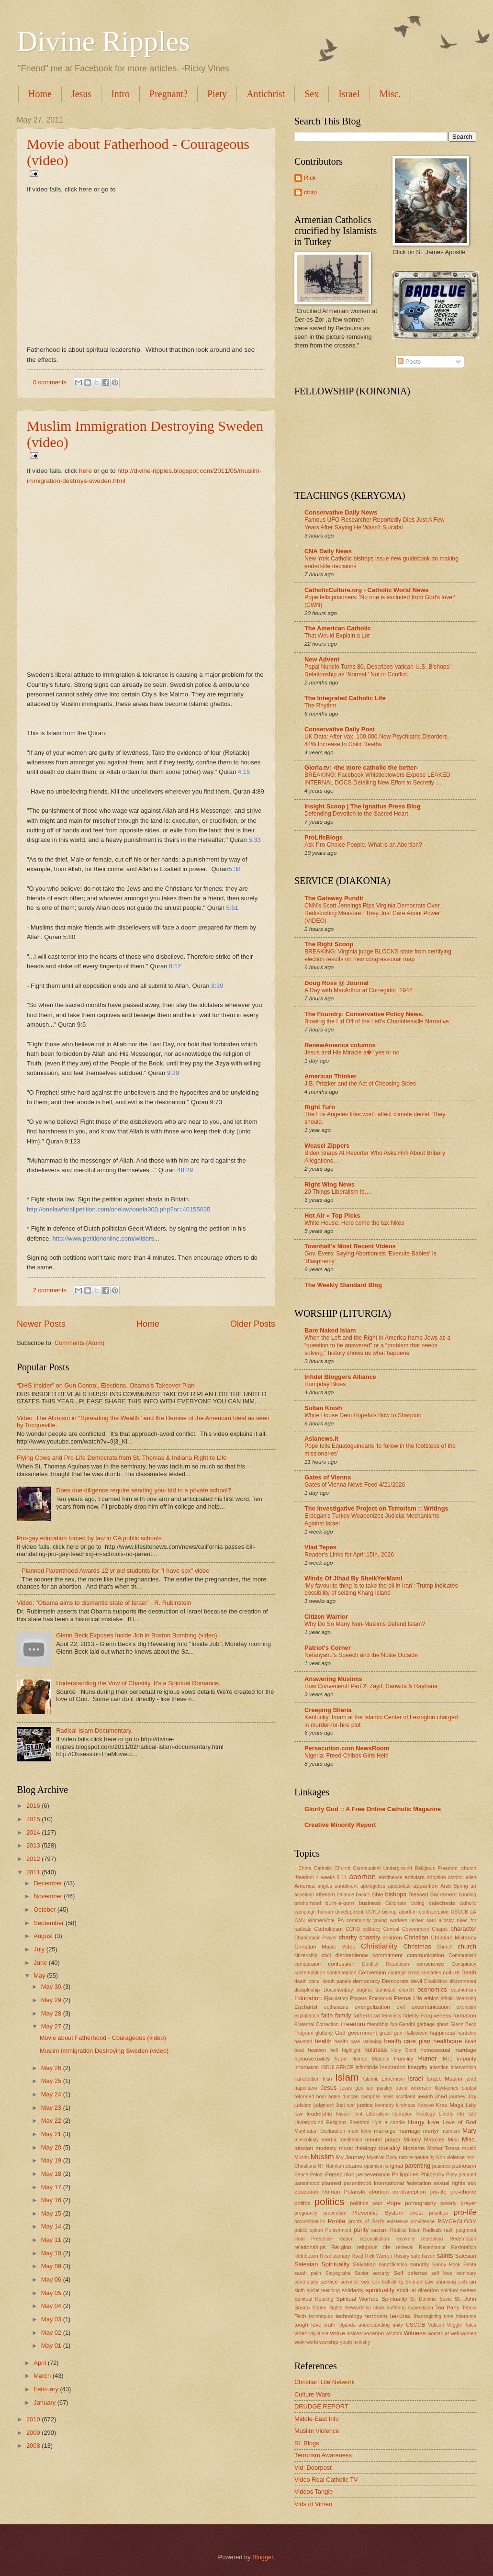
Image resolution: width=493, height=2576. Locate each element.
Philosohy (432, 2174)
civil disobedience (345, 1955)
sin (472, 2282)
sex (365, 2282)
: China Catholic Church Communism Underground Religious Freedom (376, 1868)
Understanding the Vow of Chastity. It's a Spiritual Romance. (138, 1683)
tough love (307, 2325)
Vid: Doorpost (313, 2467)
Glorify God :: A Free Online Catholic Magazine (372, 1809)
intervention (463, 2067)
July (40, 1949)
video (301, 2333)
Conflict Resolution (385, 1964)
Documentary (338, 1990)
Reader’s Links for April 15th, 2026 (349, 1554)
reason (345, 2238)
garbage (425, 2024)
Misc (453, 2139)
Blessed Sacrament (432, 1894)
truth (330, 2325)
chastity (370, 1937)
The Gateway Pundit (333, 898)
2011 (34, 1872)
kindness (405, 2105)
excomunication (431, 2007)
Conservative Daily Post (339, 729)
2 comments (50, 1290)
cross (414, 1972)
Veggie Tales (461, 2325)
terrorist (400, 2315)
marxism (450, 2131)
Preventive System (377, 2213)
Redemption (462, 2238)
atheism (325, 1894)
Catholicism (328, 1929)
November (49, 1896)
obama (354, 2166)
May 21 (52, 2134)
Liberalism (377, 2114)
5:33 (254, 839)
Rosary (402, 2256)
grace (386, 2033)
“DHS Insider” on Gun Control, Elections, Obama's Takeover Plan (105, 1385)
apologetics (372, 1886)
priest (416, 2213)
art (473, 1886)
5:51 (232, 907)
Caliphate (395, 1903)
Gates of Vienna (327, 1477)
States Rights (327, 2307)
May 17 (52, 2187)
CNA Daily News (328, 551)
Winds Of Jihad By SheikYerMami (353, 1578)
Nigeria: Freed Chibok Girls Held (346, 1755)
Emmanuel (380, 1998)
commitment (387, 1955)
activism (414, 1877)
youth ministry (355, 2342)
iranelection (307, 2079)
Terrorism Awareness (323, 2455)
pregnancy (305, 2213)
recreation (432, 2238)
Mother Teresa (443, 2148)
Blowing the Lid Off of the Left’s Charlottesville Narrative (376, 1021)
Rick (310, 177)
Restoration (463, 2247)
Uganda (347, 2325)
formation (464, 2015)
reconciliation (374, 2238)
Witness (415, 2333)
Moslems (414, 2148)
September (50, 1922)
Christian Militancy (453, 1937)
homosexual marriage (448, 2050)
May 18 (52, 2173)
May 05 (52, 2292)
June (41, 1962)
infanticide (367, 2067)
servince (349, 2282)
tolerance (466, 2316)
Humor (427, 2058)
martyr (431, 2131)
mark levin (359, 2131)
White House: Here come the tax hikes (354, 1223)
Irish (327, 2079)
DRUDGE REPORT (321, 2406)
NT (321, 2166)
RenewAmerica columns (340, 1045)
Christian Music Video (325, 1946)
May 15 (52, 2213)
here (85, 470)
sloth (299, 2290)
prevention (335, 2213)
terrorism (376, 2316)
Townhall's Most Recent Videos (350, 1246)
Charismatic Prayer (315, 1937)
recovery (405, 2238)
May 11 (52, 2239)
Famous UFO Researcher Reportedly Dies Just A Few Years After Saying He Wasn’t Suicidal (374, 523)
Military (412, 2139)
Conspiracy (463, 1964)
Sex (311, 94)
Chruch (444, 1946)
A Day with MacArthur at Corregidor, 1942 (358, 990)
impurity (467, 2058)
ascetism (304, 1894)
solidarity (353, 2290)
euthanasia (336, 2007)
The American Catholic (337, 628)
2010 (34, 2419)
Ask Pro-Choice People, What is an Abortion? (363, 844)
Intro (120, 94)
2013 (34, 1845)
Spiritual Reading (313, 2299)
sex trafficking (387, 2282)
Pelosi (317, 2174)
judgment (324, 2105)
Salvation (364, 2264)
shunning (446, 2282)
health (323, 2041)
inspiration (392, 2067)
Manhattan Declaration (319, 2131)
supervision (420, 2307)
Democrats (395, 1981)
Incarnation (306, 2067)
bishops (395, 1894)
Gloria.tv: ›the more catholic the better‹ (361, 767)
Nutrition (334, 2166)
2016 (34, 1805)
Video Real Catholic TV (326, 2479)
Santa (469, 2264)
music (469, 2148)
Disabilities (436, 1981)
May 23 (52, 2107)
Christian (416, 1937)
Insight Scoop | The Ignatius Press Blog (362, 806)
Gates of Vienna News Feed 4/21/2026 (354, 1484)
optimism (374, 2166)
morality (389, 2147)
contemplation (309, 1972)
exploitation (306, 2015)
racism (379, 2230)
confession (341, 1964)
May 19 (52, 2160)
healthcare (447, 2041)
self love (441, 2273)
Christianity (379, 1946)
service (329, 2282)
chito (310, 192)
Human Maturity (370, 2058)
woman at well (443, 2333)
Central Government (406, 1929)
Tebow (469, 2307)
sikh (462, 2282)
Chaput (440, 1929)
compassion (307, 1964)
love (433, 2122)
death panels (337, 1981)
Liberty (445, 2114)
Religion (341, 2247)
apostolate (399, 1886)
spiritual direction (418, 2290)
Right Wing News (329, 1184)
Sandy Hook (446, 2264)
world (312, 2342)
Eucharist (305, 2007)
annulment (346, 1886)
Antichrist (265, 94)
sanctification (393, 2264)
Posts (409, 361)
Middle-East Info (316, 2418)
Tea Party (447, 2307)
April (40, 2362)
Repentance (432, 2247)
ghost (442, 2024)
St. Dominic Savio (431, 2299)
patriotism (464, 2166)
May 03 (52, 2319)
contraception (342, 1972)
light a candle (388, 2122)
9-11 (342, 1877)
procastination (309, 2221)
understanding (374, 2325)
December (49, 1883)
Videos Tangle (313, 2491)
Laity (471, 2105)
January (45, 2402)
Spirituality (394, 2299)
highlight (351, 2050)
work (299, 2342)
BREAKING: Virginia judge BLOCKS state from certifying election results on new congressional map (377, 955)
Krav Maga (450, 2105)
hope (341, 2058)
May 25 (52, 2080)
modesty (325, 2148)
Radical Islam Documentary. (94, 1730)
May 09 (52, 2266)
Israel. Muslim (444, 2079)
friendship (378, 2024)
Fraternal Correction (316, 2024)
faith (327, 2015)
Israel (348, 94)
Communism (462, 1955)
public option (308, 2230)
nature (406, 2157)
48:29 (185, 1170)
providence (423, 2221)
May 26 (52, 2068)
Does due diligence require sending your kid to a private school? (143, 1490)
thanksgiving (427, 2316)
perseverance (373, 2174)
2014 (34, 1832)
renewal (405, 2247)
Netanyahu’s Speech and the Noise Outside (361, 1655)
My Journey (350, 2157)
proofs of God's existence (378, 2221)
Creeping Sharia (328, 1710)
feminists (392, 2015)
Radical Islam (405, 2230)
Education (308, 1998)
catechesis (442, 1903)
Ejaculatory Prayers (345, 1998)
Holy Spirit (403, 2050)
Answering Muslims (333, 1678)
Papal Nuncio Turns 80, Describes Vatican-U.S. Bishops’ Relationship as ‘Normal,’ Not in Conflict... (377, 670)
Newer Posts (41, 1324)
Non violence (450, 2157)
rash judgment (460, 2230)
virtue (337, 2333)
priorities (438, 2213)
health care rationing (358, 2041)
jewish (425, 2096)
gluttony (324, 2033)
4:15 (244, 771)
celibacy (372, 1929)
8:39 (217, 985)
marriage (409, 2131)
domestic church (394, 1990)
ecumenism (463, 1990)
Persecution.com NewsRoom (346, 1748)
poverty (448, 2203)
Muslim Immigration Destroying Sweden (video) (104, 2050)
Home (40, 94)
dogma (364, 1990)
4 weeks (325, 1877)
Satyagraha (338, 2273)
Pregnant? (168, 94)
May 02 (52, 2332)
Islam (347, 2077)
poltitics (359, 2203)
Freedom (352, 2023)
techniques (321, 2316)
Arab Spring (454, 1886)
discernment (462, 1981)
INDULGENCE (337, 2067)
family (343, 2015)
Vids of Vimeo (313, 2504)
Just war (345, 2105)
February (47, 2389)
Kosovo (425, 2105)
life (460, 2114)
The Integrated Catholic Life (345, 698)
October (45, 1909)
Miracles (434, 2139)
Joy (472, 2096)
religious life (374, 2247)
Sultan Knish (323, 1407)
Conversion (372, 1972)
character (463, 1928)
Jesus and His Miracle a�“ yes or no (351, 1052)
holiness (375, 2049)
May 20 (52, 2147)
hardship (466, 2033)
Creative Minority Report (340, 1824)
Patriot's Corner (327, 1647)
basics (363, 1894)
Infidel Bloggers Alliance (340, 1376)
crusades (431, 1972)
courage (397, 1972)
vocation (373, 2333)
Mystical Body (382, 2157)
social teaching (323, 2290)
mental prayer (383, 2139)
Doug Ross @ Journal (336, 982)
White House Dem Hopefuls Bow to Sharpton (363, 1415)
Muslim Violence (316, 2430)
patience (441, 2166)
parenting (417, 2165)
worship (328, 2342)
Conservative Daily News (340, 512)
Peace (301, 2174)
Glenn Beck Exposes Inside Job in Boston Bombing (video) (136, 1635)
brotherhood (307, 1903)
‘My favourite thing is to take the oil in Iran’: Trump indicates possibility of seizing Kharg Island (381, 1589)
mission (303, 2148)
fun (393, 2024)
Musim (301, 2157)
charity (348, 1937)
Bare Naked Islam (330, 1330)
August (44, 1935)
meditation (351, 2139)
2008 (34, 2445)
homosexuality (312, 2058)
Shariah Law (419, 2282)
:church (468, 1868)
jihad (441, 2096)
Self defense (410, 2273)
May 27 (52, 2026)
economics (432, 1989)
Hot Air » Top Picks (332, 1215)
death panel (307, 1981)
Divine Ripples (103, 41)
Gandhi (407, 2024)
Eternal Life (408, 1998)
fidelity (411, 2015)
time (448, 2316)
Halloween (415, 2033)
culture (451, 1972)
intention (439, 2067)
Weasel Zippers (326, 1145)
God (340, 2033)
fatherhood (366, 2015)
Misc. (469, 2139)
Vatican (436, 2325)
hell (334, 2050)
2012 (34, 1858)
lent (359, 2114)
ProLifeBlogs (323, 837)
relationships (309, 2247)
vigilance (318, 2333)
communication (425, 1955)
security (380, 2273)
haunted (303, 2041)
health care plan (407, 2041)
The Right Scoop (328, 944)
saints (445, 2255)
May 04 (52, 2305)
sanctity (419, 2264)
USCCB (416, 2325)
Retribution (306, 2256)
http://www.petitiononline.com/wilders (103, 1238)
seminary (466, 2273)
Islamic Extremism (384, 2079)
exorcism (466, 2007)
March (43, 2375)
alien (471, 1877)
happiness (442, 2033)
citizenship (305, 1955)
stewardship (358, 2307)
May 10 (52, 2253)
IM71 (446, 2058)
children (392, 1937)
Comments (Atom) (79, 1342)
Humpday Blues (325, 1384)
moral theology (357, 2148)
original (394, 2166)
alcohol (456, 1877)
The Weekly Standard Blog (343, 1284)
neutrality (425, 2157)
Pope (393, 2202)
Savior (362, 2273)
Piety (217, 94)
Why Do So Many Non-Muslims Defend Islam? (364, 1624)
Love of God (459, 2122)
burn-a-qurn (340, 1903)
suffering (396, 2307)
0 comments (50, 382)
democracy (366, 1981)
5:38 (235, 869)
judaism (302, 2105)
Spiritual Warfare (357, 2299)
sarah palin (307, 2273)
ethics (431, 1998)
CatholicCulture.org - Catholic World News (366, 590)
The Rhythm (320, 705)
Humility (404, 2058)
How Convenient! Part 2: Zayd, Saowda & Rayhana (370, 1686)
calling (418, 1903)
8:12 (175, 966)
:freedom (304, 1877)
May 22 (52, 2120)
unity (397, 2325)
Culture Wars (312, 2394)
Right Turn (319, 1106)
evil (401, 2007)
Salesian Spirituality (322, 2264)
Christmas (417, 1946)
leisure (343, 2114)
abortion (362, 1876)
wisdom (394, 2333)
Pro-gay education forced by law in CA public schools (89, 1538)
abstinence (391, 1877)
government (362, 2033)
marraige (385, 2131)
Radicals (432, 2230)
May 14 (52, 2226)
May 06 (52, 2279)
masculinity (306, 2139)
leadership (319, 2114)
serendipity (306, 2282)
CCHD (353, 1929)
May (40, 1975)
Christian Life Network (324, 2382)
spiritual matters (458, 2290)
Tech (300, 2316)
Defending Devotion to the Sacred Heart (356, 813)
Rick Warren (378, 2256)
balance (345, 1894)
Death (468, 1972)
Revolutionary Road (341, 2256)
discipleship (307, 1990)
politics (329, 2201)
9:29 (173, 1072)
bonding (467, 1894)
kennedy (384, 2105)
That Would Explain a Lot (337, 635)
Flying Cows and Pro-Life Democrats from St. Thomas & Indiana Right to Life (121, 1457)
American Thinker (330, 1076)
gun (398, 2033)
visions (354, 2333)
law (298, 2114)
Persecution (339, 2174)
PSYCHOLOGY (456, 2221)
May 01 (52, 2345)
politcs (302, 2203)
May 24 (52, 2094)
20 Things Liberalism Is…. (338, 1191)
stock (379, 2307)
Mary (469, 2130)
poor (377, 2203)
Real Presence (313, 2238)
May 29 (52, 2000)
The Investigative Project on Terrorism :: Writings (376, 1508)
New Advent (321, 659)
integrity (417, 2067)
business (370, 1903)
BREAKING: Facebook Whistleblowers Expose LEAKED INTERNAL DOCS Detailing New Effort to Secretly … (377, 779)
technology (349, 2316)
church (467, 1946)
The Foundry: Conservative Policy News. (364, 1014)
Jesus (81, 94)
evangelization (372, 2007)
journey (457, 2096)
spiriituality (380, 2290)
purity (361, 2229)
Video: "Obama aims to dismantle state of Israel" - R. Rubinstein (104, 1602)
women (468, 2333)
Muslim (322, 2156)
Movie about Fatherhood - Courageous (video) (103, 2037)
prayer (468, 2203)
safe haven (423, 2256)
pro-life (465, 2212)
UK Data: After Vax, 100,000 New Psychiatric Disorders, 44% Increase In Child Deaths (376, 740)
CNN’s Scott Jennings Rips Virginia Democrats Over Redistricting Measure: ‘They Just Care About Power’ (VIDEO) (372, 913)
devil (416, 1981)
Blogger (262, 2557)
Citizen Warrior (326, 1616)
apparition (426, 1886)
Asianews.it (321, 1438)
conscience (430, 1964)
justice (365, 2105)
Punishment (338, 2230)
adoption (436, 1877)
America (304, 1886)
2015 (34, 1819)
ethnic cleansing (458, 1998)
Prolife (337, 2221)
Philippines (405, 2174)
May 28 (52, 2013)
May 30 (52, 1986)
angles (324, 1886)
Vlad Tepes (320, 1547)
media (329, 2139)
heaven (317, 2050)
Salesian (465, 2256)
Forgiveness (436, 2015)
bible (377, 1894)
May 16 (52, 2200)
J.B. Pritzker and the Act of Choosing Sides (360, 1083)
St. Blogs (306, 2443)
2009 (34, 2432)
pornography (420, 2203)
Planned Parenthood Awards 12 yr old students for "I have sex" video (116, 1570)
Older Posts (252, 1324)
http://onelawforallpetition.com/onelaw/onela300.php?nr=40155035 (118, 1209)
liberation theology (413, 2114)
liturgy (416, 2122)
